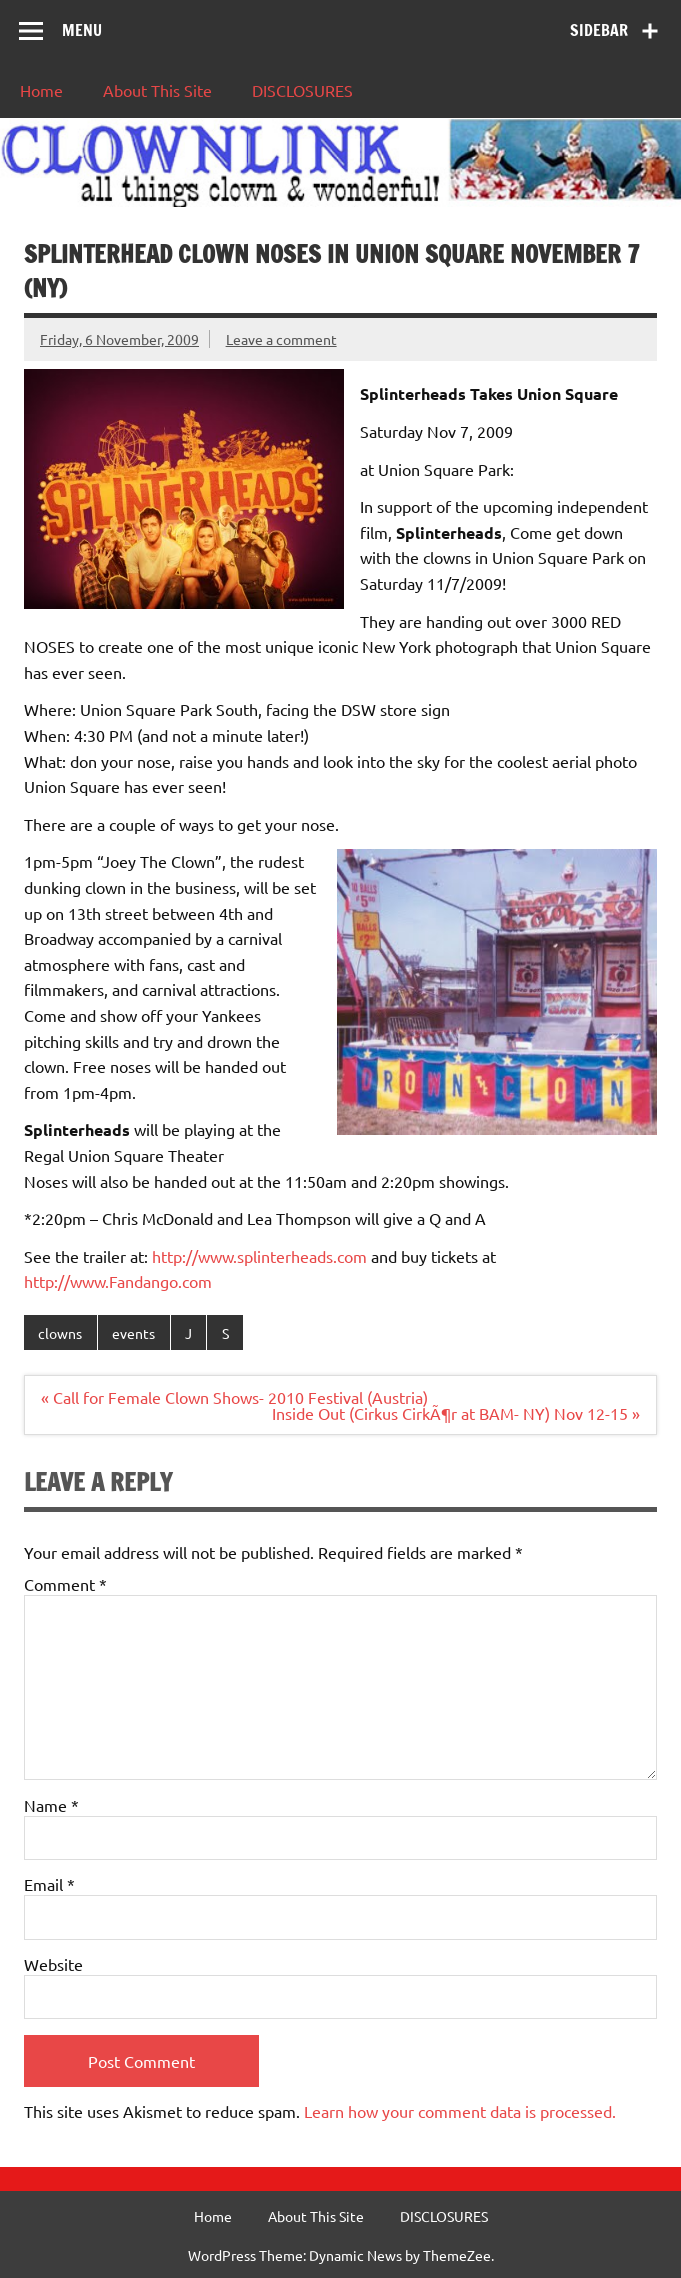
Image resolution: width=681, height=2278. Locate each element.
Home (41, 90)
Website (53, 1964)
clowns (60, 1333)
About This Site (157, 90)
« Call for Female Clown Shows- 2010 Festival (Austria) (234, 1397)
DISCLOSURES (302, 90)
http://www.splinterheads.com (259, 1256)
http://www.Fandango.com (118, 1281)
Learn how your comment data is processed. (460, 2111)
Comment (65, 1584)
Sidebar (599, 30)
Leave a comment (281, 339)
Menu (82, 30)
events (133, 1333)
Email (49, 1884)
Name (51, 1805)
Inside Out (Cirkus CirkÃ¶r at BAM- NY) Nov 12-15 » (456, 1413)
